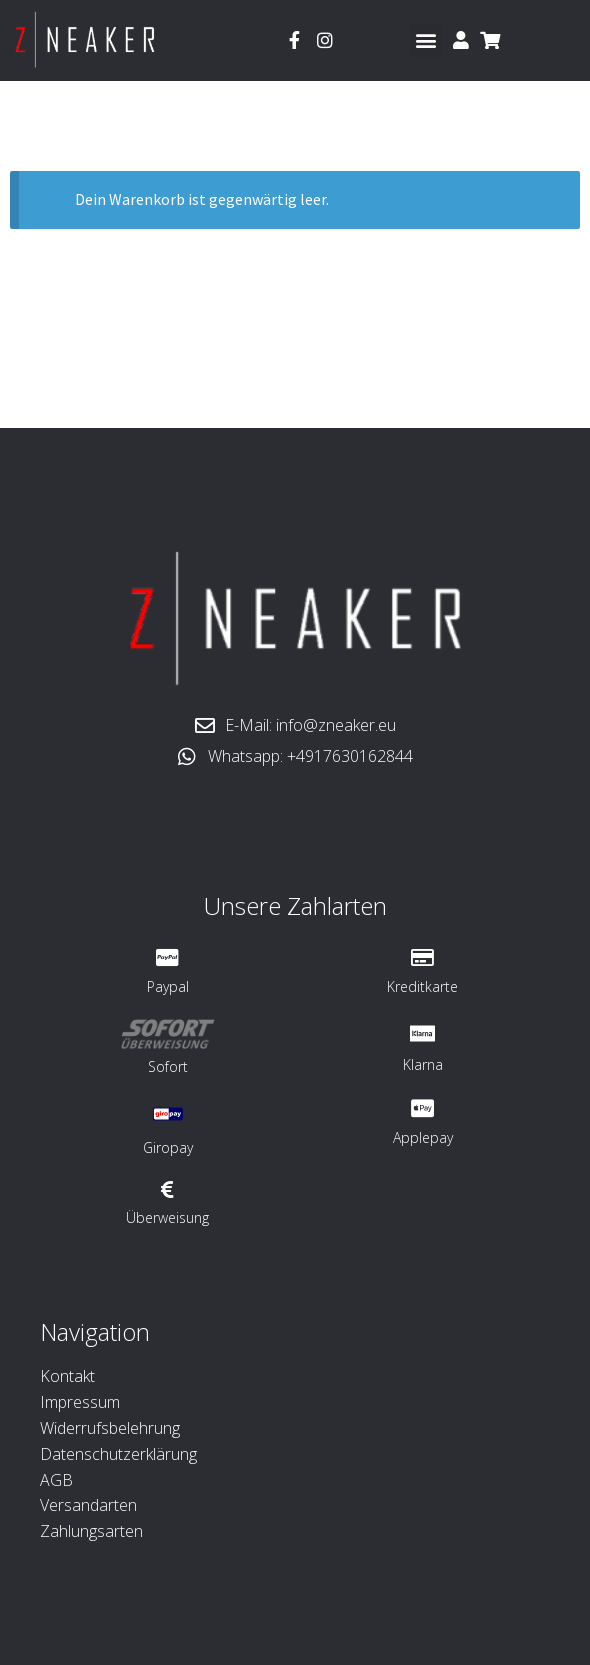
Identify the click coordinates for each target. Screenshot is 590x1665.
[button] (426, 40)
